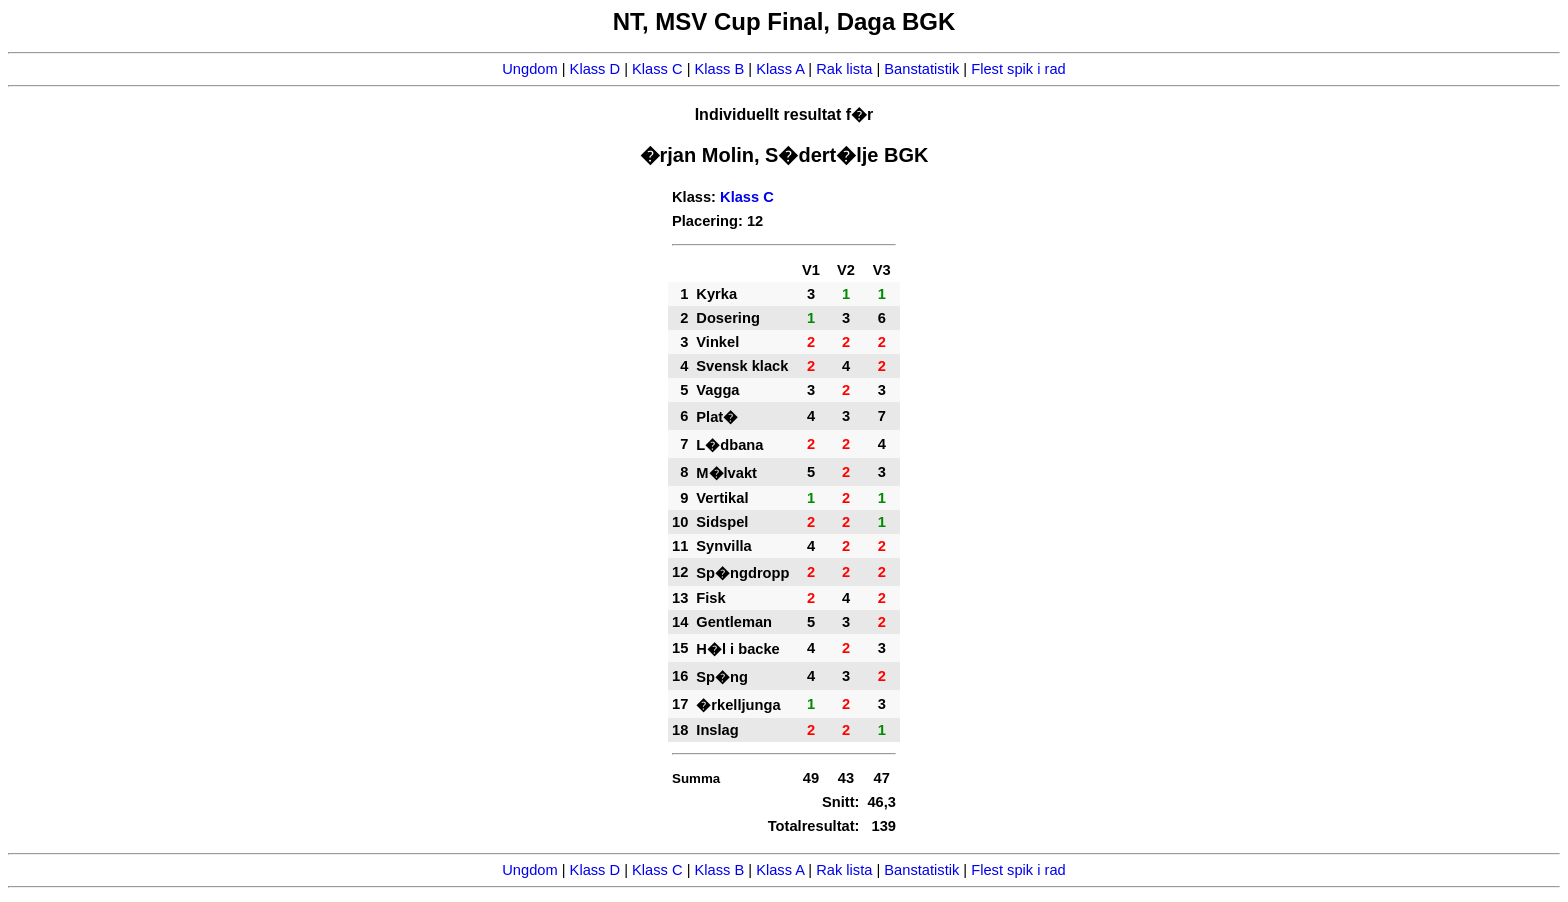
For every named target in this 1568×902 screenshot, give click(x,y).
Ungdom (529, 69)
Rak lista (844, 69)
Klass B (720, 69)
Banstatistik (921, 69)
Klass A (780, 69)
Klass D (595, 69)
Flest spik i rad (1018, 69)
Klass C (657, 69)
